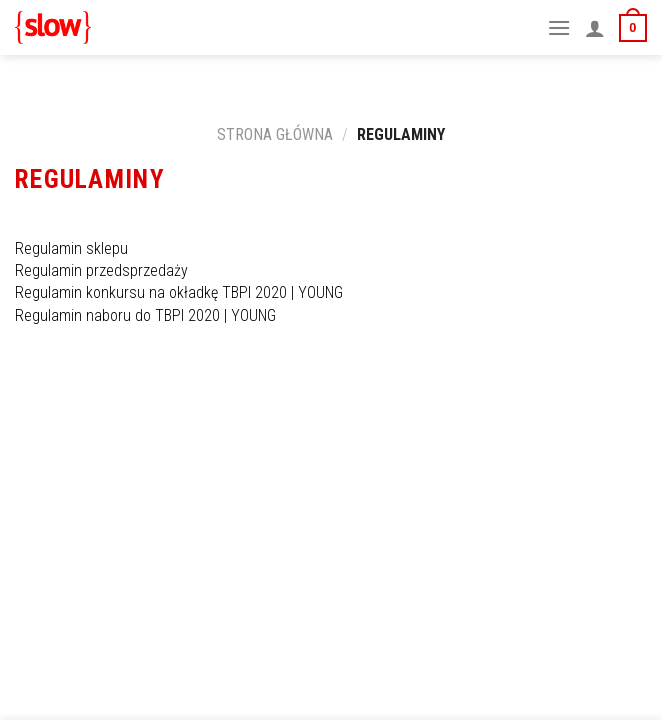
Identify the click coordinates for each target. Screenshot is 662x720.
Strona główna (275, 134)
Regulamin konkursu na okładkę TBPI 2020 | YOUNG (181, 292)
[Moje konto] (595, 28)
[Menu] (559, 27)
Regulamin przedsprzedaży (103, 270)
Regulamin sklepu (73, 248)
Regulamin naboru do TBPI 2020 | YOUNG (145, 315)
